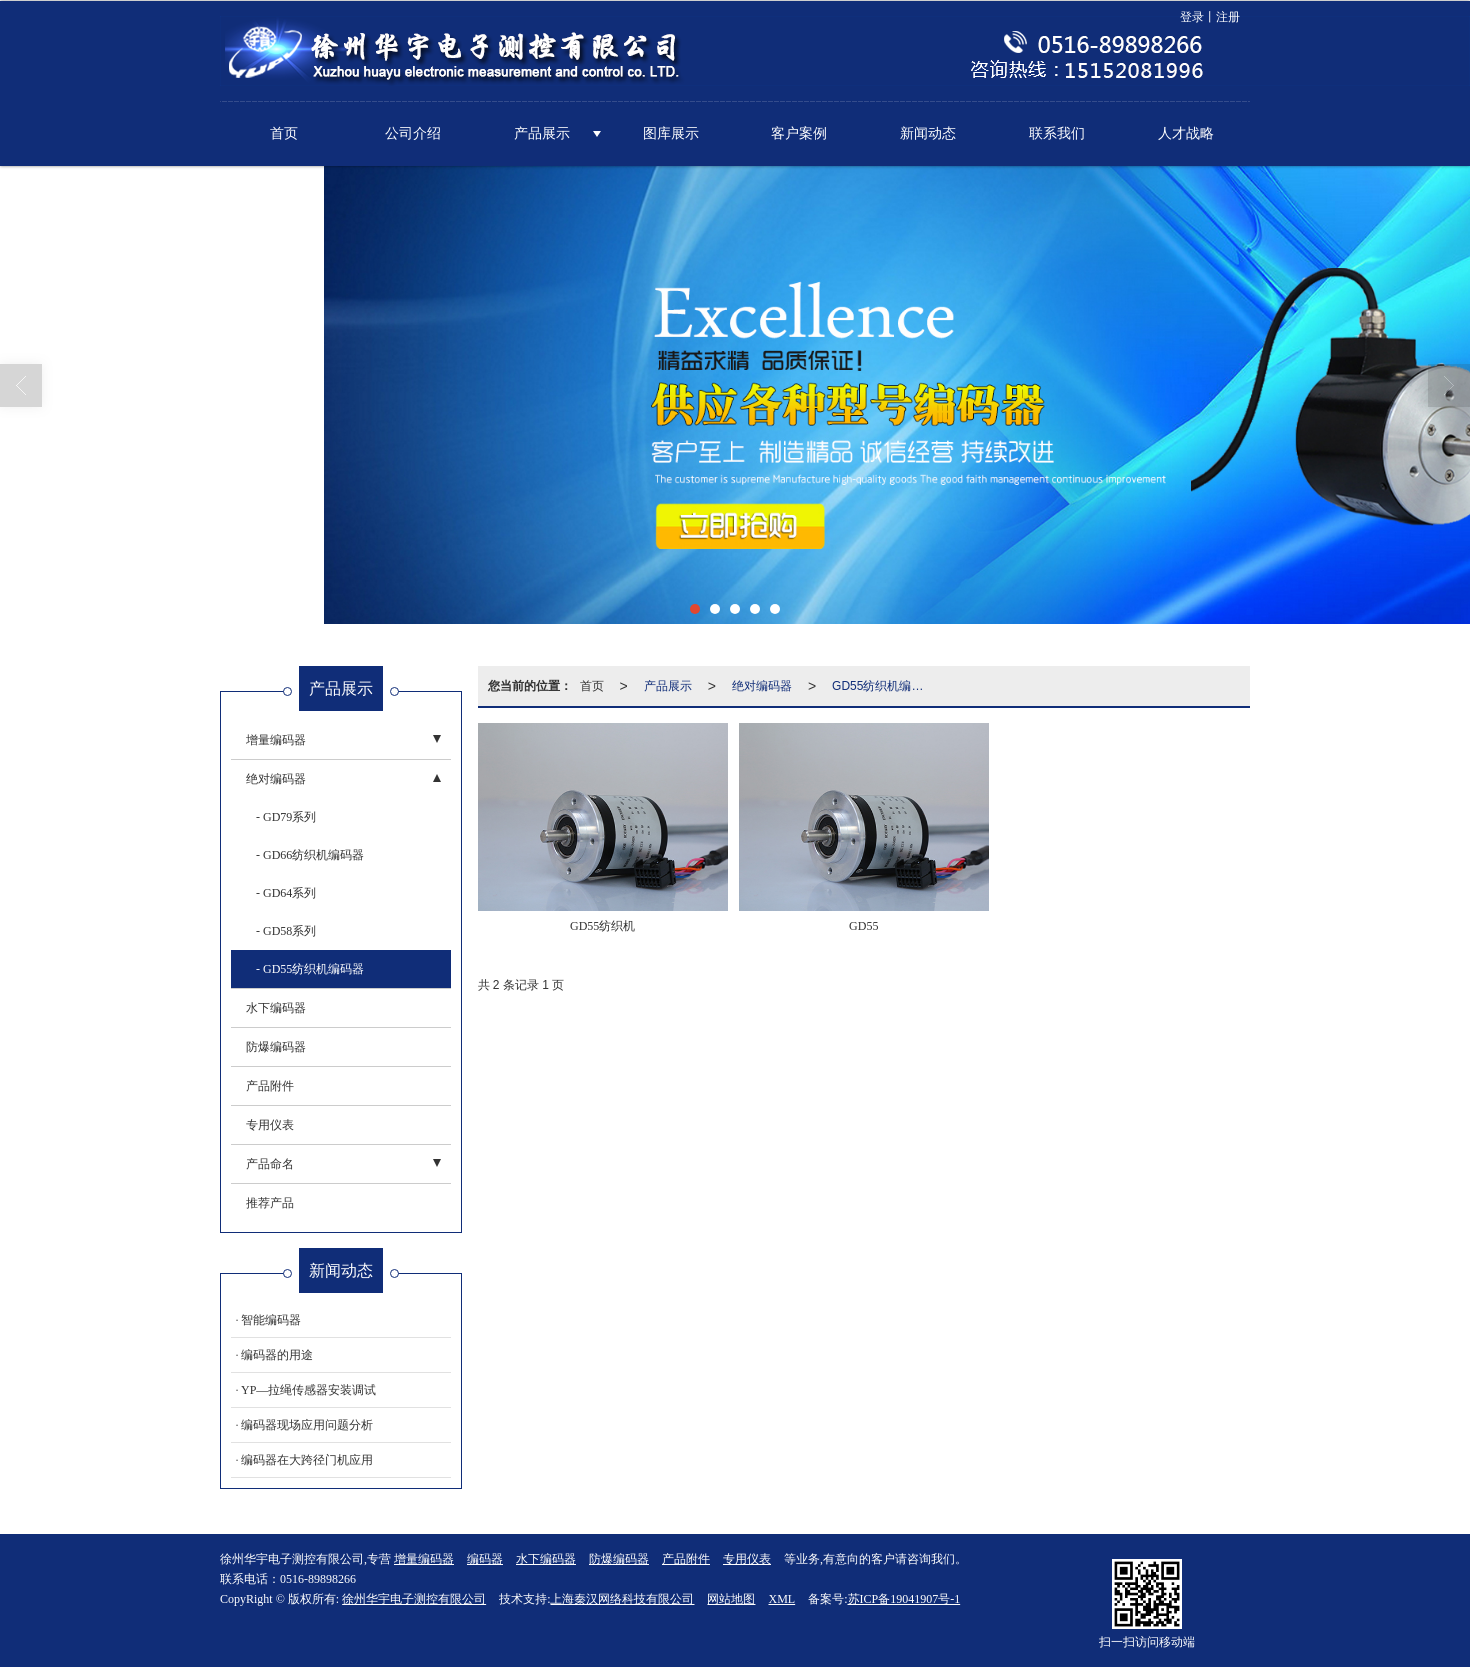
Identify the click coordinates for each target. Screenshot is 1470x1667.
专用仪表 (270, 1124)
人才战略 (1186, 132)
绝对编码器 (762, 685)
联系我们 (1057, 132)
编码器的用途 (277, 1354)
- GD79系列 (286, 816)
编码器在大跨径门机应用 (307, 1459)
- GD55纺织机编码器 (310, 968)
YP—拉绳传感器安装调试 (308, 1389)
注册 (1228, 16)
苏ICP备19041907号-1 (904, 1598)
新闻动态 (928, 132)
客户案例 (799, 132)
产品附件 (270, 1085)
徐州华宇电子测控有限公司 (414, 1598)
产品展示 (542, 132)
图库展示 (671, 132)
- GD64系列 (286, 892)
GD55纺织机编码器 (883, 685)
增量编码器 (276, 739)
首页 (284, 132)
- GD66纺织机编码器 (310, 854)
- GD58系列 (286, 930)
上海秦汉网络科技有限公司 (622, 1598)
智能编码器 (271, 1319)
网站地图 (731, 1598)
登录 (1192, 16)
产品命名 (270, 1163)
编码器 (485, 1558)
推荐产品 (270, 1202)
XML (781, 1598)
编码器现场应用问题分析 (307, 1424)
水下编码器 (276, 1007)
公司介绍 (413, 132)
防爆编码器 (276, 1046)
